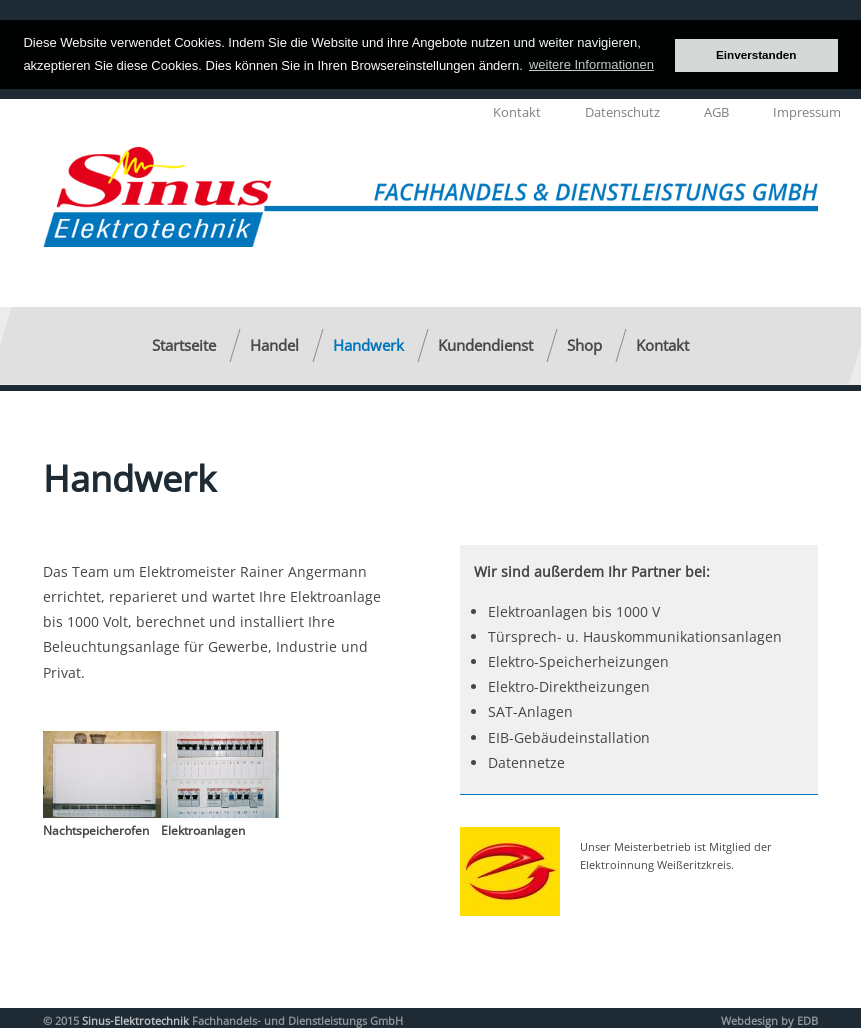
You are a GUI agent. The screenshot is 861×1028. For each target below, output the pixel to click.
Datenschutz (622, 111)
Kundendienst (485, 344)
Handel (274, 344)
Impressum (807, 111)
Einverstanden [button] (756, 54)
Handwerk (368, 344)
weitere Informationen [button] (591, 64)
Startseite (184, 344)
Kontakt (517, 111)
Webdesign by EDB (769, 1019)
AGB (716, 111)
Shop (584, 344)
